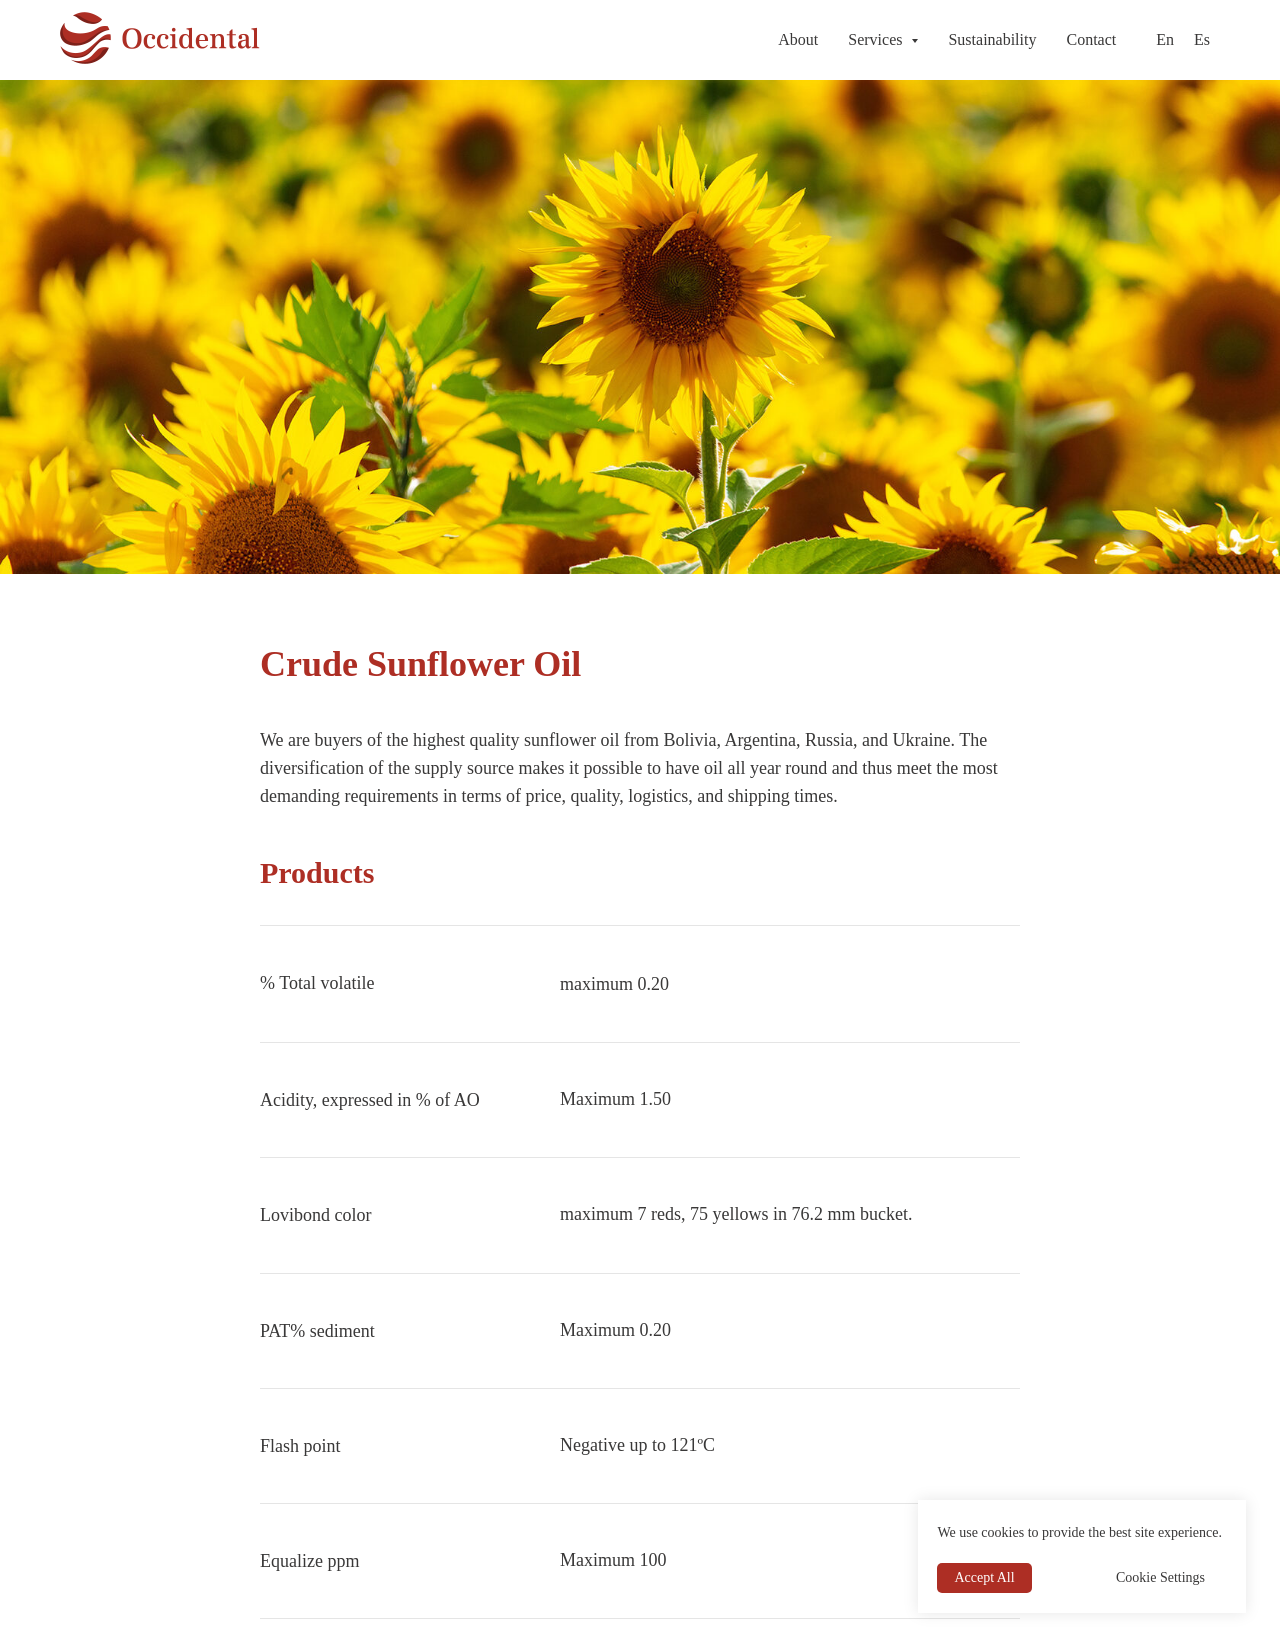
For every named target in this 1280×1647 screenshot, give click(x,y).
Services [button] (877, 39)
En (1165, 39)
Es (1202, 39)
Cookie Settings (1160, 1577)
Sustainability (992, 39)
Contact (1091, 39)
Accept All (984, 1577)
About (798, 39)
